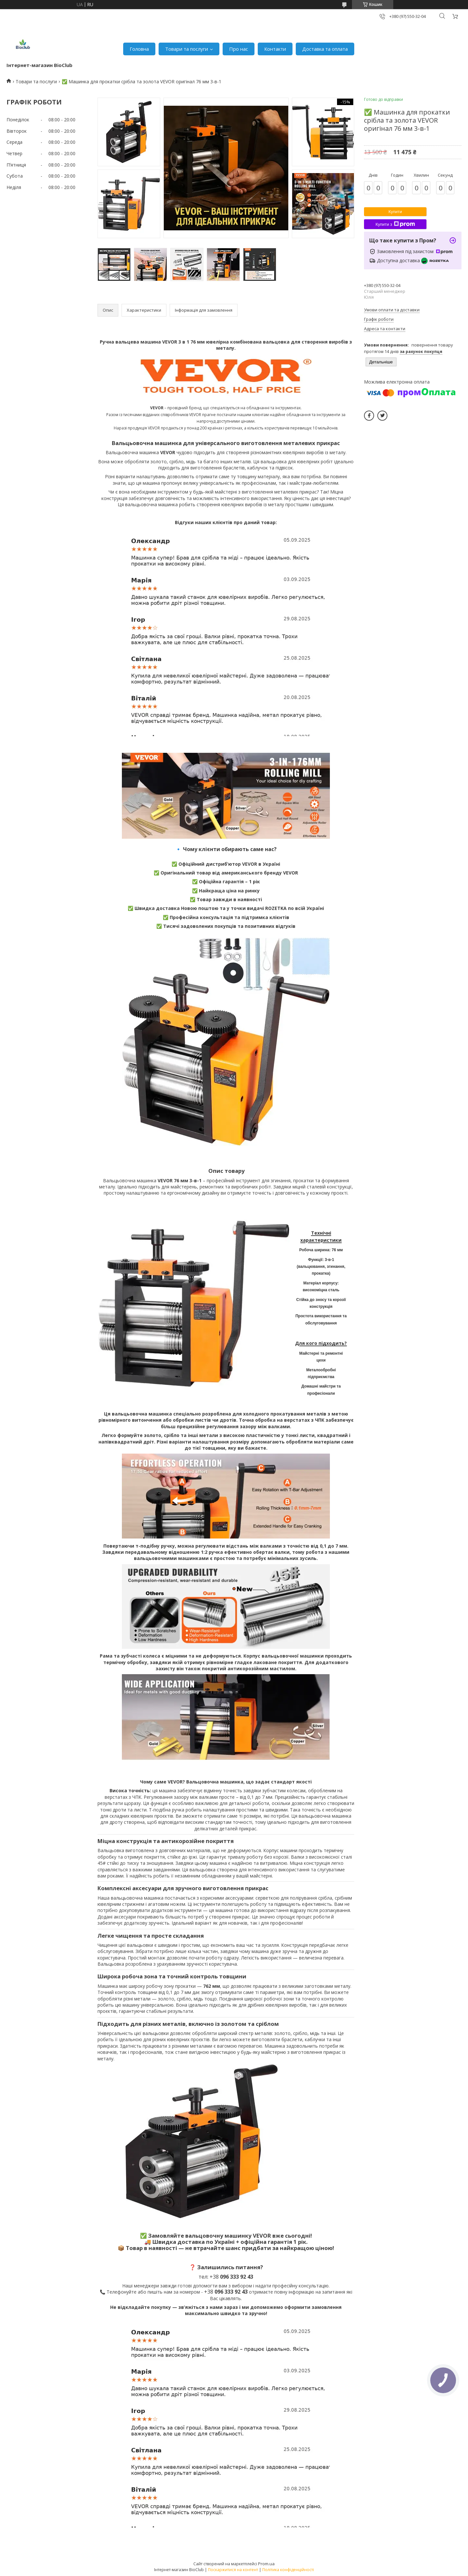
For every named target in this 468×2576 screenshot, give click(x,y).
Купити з (395, 224)
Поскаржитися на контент (233, 2569)
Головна (139, 49)
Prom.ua (266, 2564)
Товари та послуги (186, 49)
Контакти (275, 49)
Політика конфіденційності (288, 2569)
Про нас (238, 49)
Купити (395, 211)
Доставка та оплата (325, 49)
